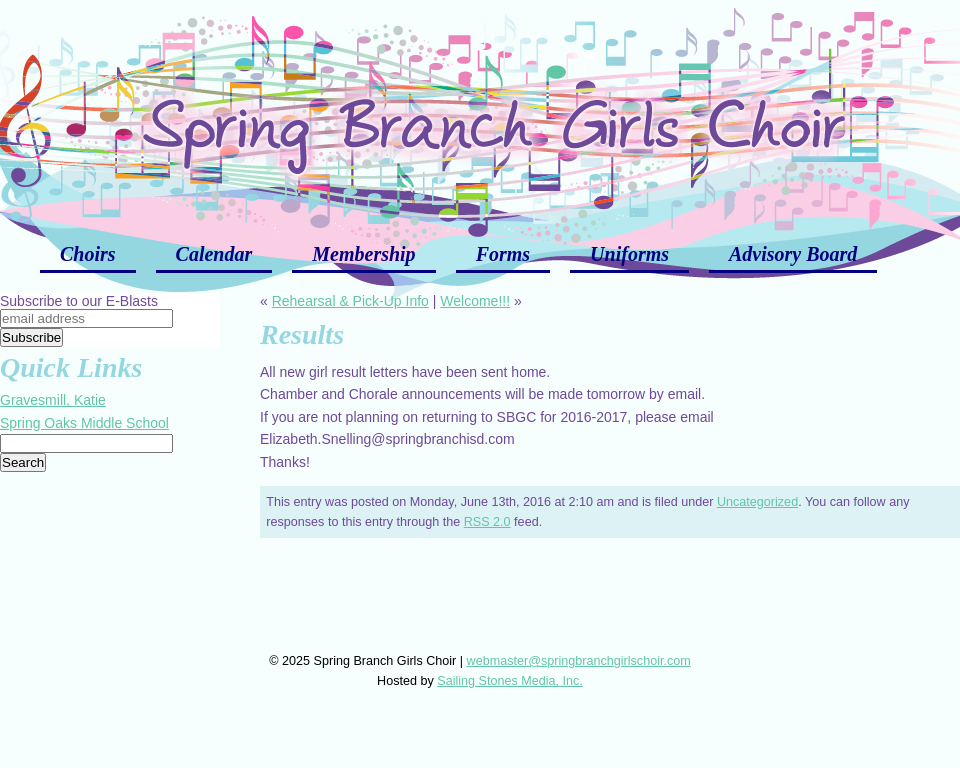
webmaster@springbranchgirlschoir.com (579, 661)
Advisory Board (793, 254)
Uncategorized (757, 502)
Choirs (88, 254)
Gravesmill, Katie (53, 400)
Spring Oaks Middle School (84, 423)
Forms (503, 254)
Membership (363, 254)
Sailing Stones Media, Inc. (510, 681)
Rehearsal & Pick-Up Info (350, 301)
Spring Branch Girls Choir (480, 110)
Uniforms (629, 254)
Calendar (214, 254)
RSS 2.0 (487, 522)
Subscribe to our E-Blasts (79, 301)
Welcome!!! (475, 301)
